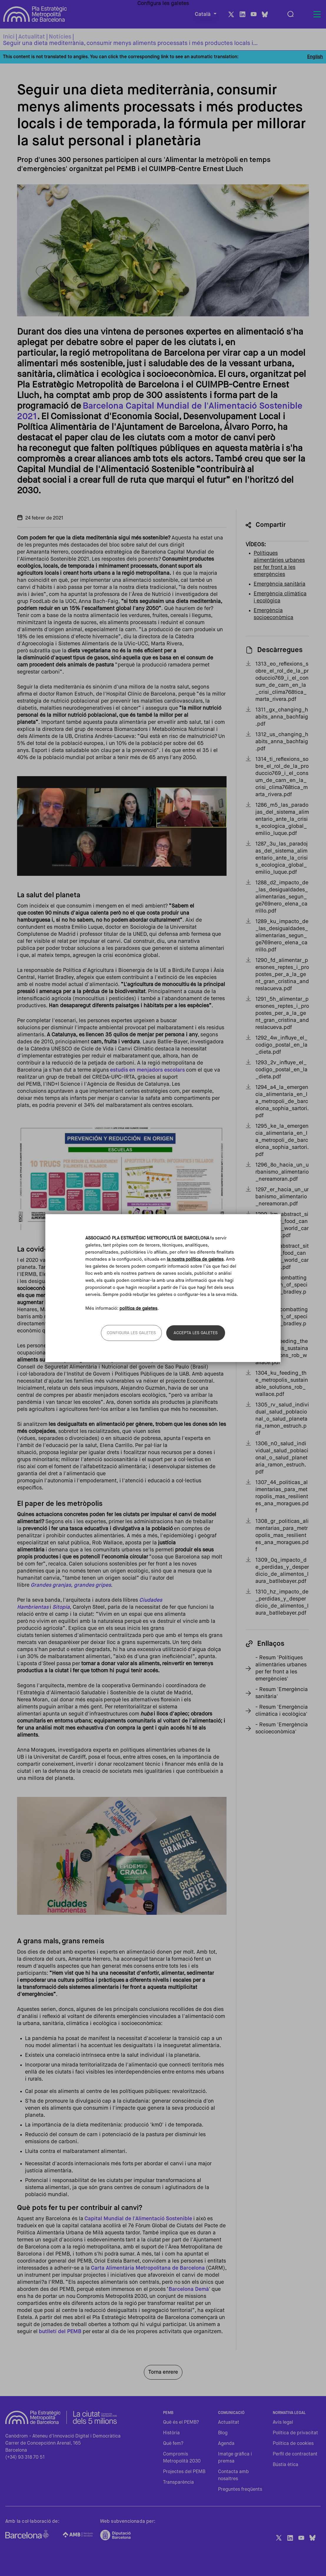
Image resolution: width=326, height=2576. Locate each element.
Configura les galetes (131, 1333)
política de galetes (138, 1308)
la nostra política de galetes (195, 1259)
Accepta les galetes (196, 1333)
